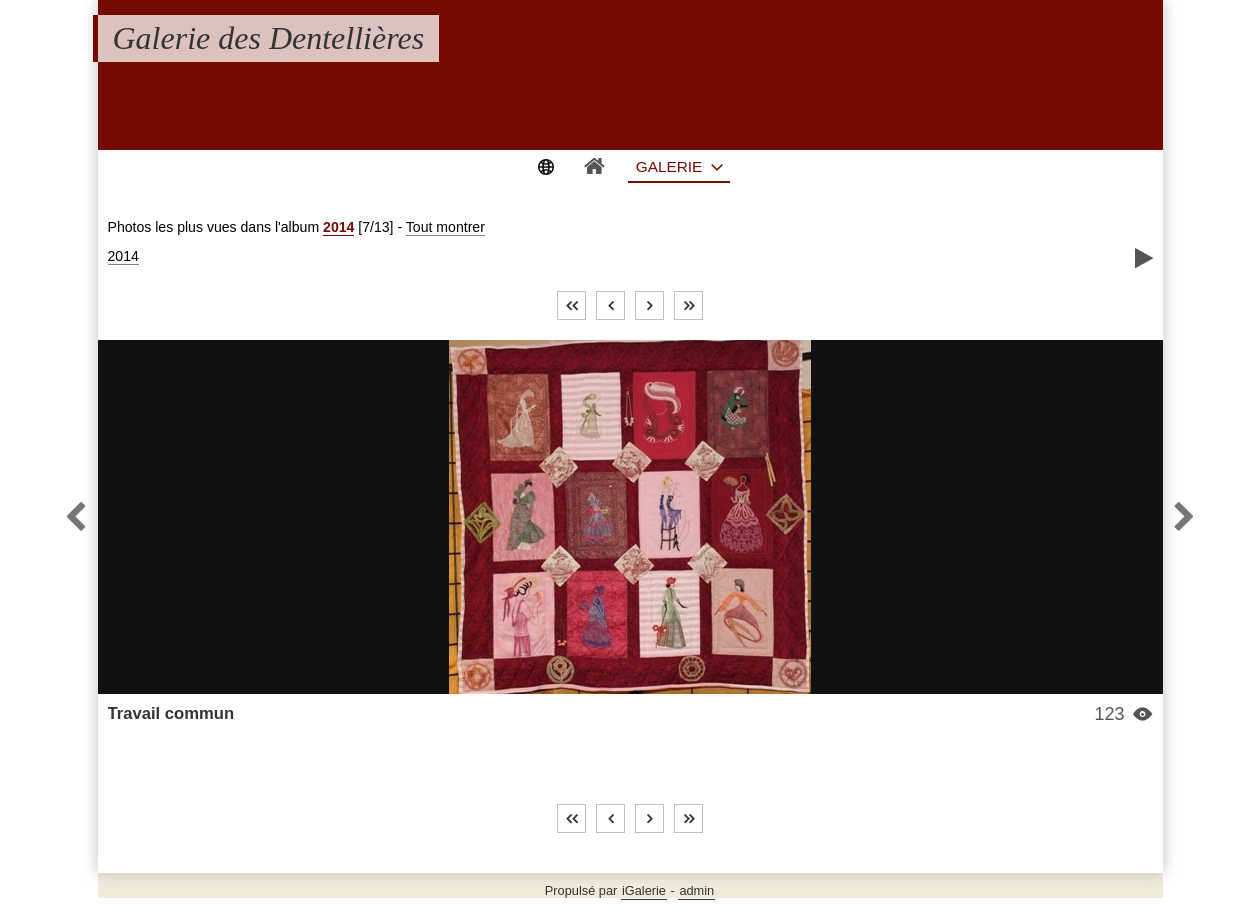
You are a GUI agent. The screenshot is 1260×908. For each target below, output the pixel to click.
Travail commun (171, 713)
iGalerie (644, 890)
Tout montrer (445, 227)
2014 (338, 227)
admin (696, 890)
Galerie (669, 166)
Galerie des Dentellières (269, 38)
